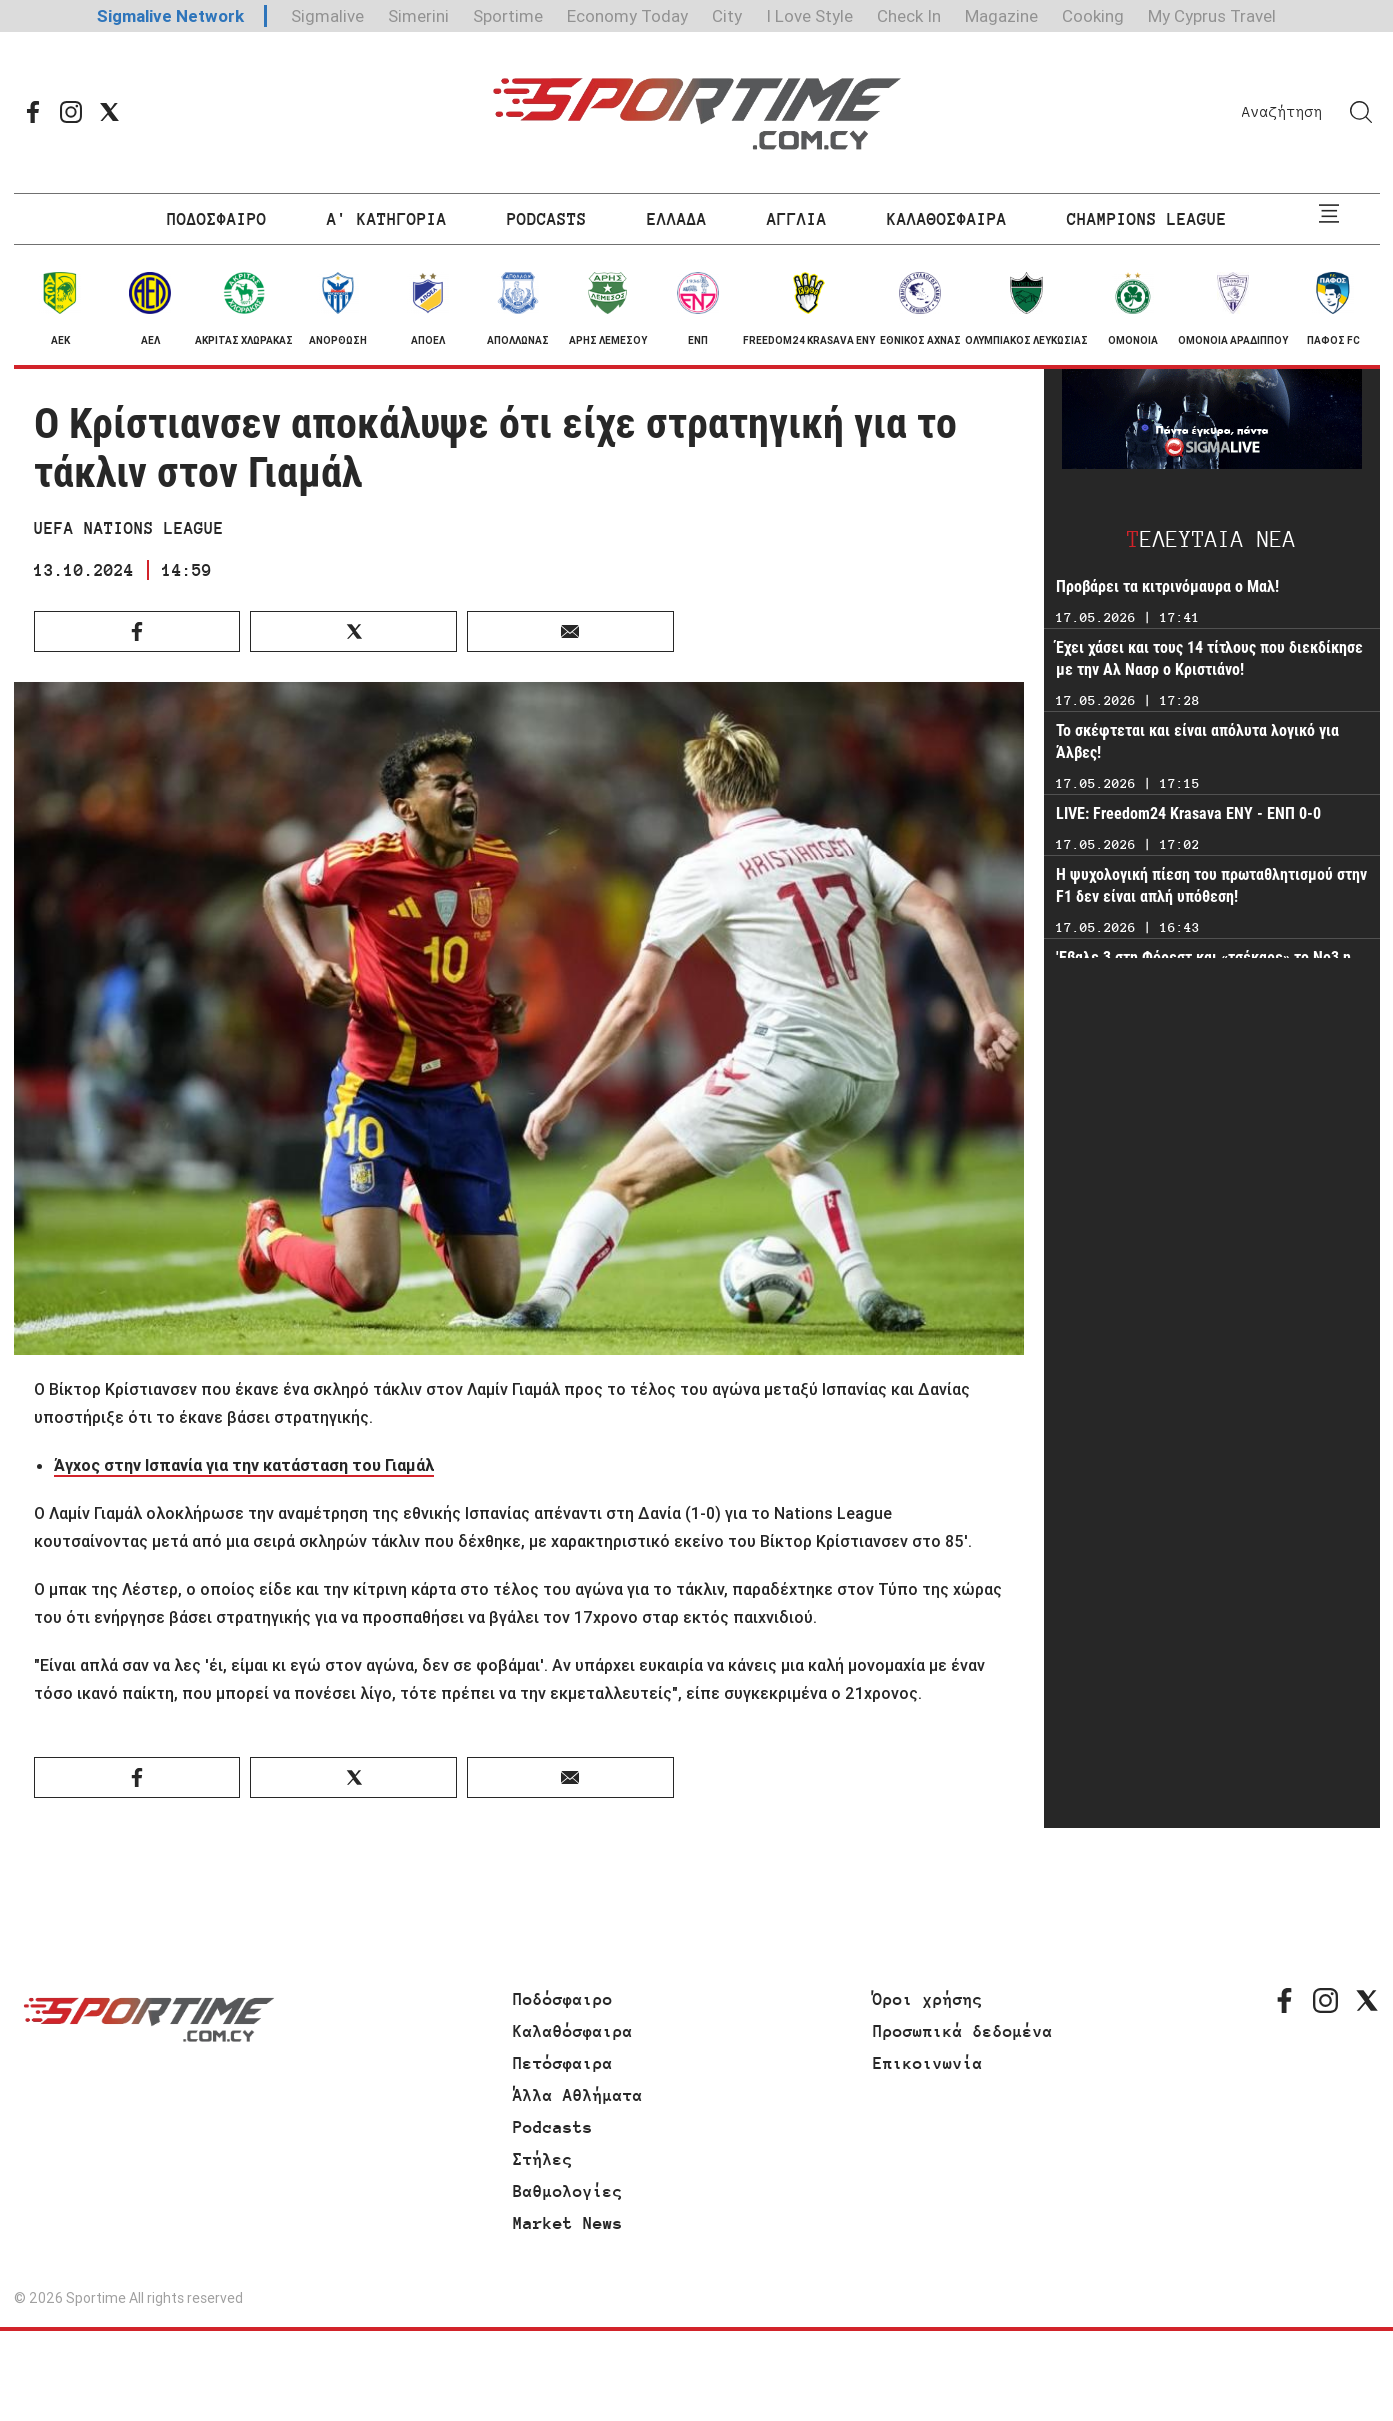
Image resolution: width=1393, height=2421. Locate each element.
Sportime (508, 16)
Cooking (1093, 16)
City (727, 16)
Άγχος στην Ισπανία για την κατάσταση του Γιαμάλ (244, 1465)
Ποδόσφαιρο (563, 1999)
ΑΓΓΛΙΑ (797, 219)
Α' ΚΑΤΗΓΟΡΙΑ (387, 219)
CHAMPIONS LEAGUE (1147, 219)
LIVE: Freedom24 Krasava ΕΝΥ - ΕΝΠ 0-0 (1188, 813)
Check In (909, 16)
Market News (568, 2223)
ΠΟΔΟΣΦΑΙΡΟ (217, 219)
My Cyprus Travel (1212, 16)
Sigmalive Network (170, 16)
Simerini (418, 16)
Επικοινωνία (928, 2063)
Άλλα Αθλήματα (578, 2095)
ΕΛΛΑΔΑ (677, 219)
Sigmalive (327, 16)
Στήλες (543, 2159)
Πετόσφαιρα (563, 2063)
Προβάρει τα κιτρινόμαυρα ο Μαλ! (1167, 586)
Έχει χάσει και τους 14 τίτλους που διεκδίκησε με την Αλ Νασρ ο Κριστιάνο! (1209, 658)
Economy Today (627, 16)
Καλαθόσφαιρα (573, 2031)
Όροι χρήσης (928, 1999)
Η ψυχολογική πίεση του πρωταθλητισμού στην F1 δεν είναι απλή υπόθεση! (1211, 885)
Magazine (1001, 16)
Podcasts (553, 2127)
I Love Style (809, 16)
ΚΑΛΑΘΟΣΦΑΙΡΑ (947, 219)
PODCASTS (547, 219)
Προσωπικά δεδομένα (963, 2031)
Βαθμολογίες (568, 2191)
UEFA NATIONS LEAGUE (129, 528)
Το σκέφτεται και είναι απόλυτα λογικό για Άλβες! (1197, 741)
